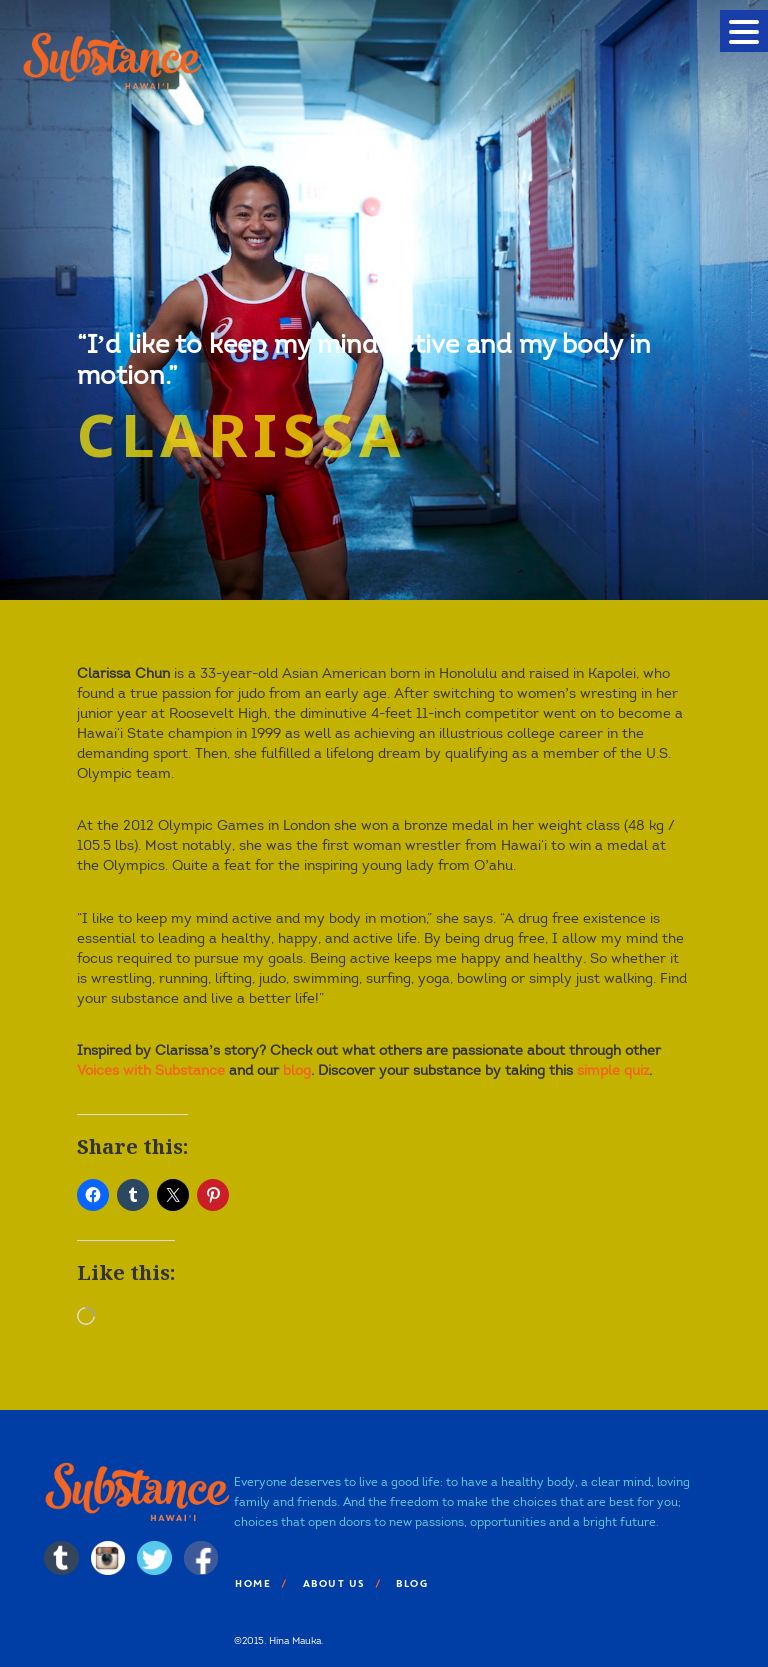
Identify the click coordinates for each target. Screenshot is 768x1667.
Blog (411, 1583)
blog (297, 1070)
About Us (333, 1583)
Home (252, 1583)
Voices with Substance (151, 1070)
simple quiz (613, 1070)
